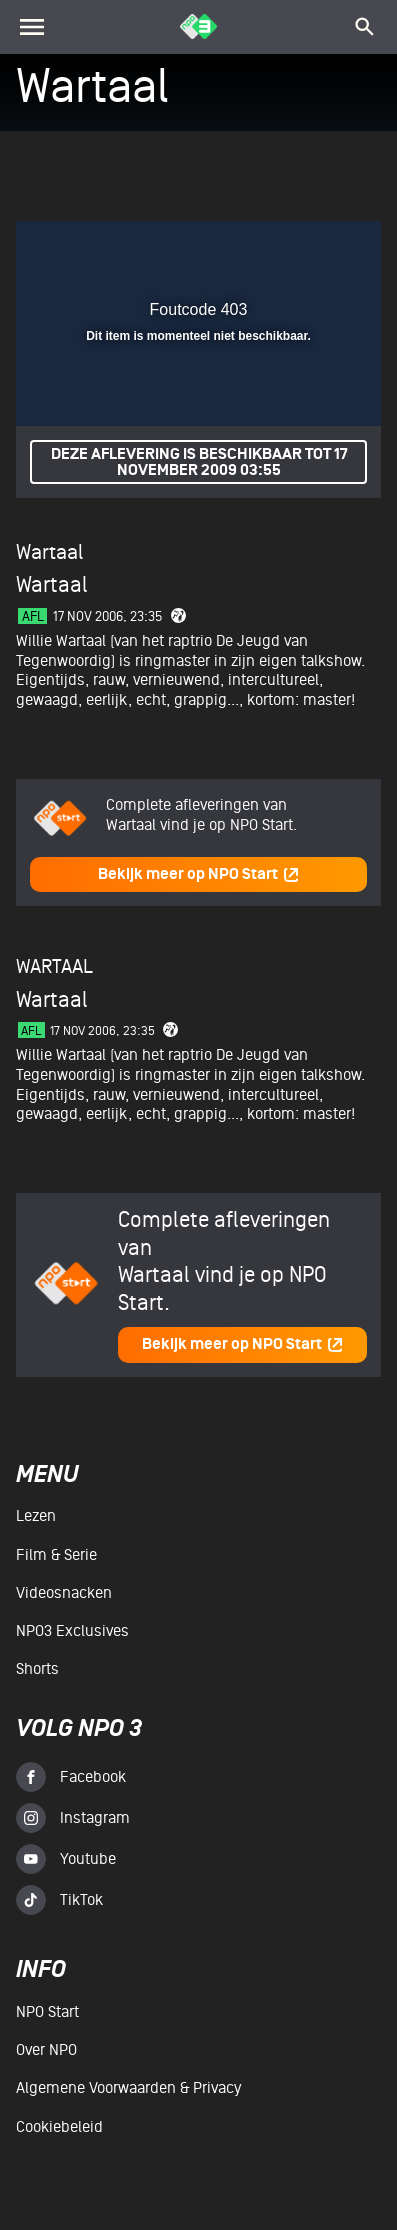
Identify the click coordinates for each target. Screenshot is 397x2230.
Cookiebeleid (59, 2127)
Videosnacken (64, 1593)
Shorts (37, 1669)
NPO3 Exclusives (72, 1631)
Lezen (36, 1516)
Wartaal (49, 552)
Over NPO (46, 2050)
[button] (314, 248)
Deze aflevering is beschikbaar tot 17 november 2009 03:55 (199, 462)
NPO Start (47, 2012)
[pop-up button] (274, 248)
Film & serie (56, 1555)
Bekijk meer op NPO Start (199, 874)
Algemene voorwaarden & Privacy (128, 2088)
